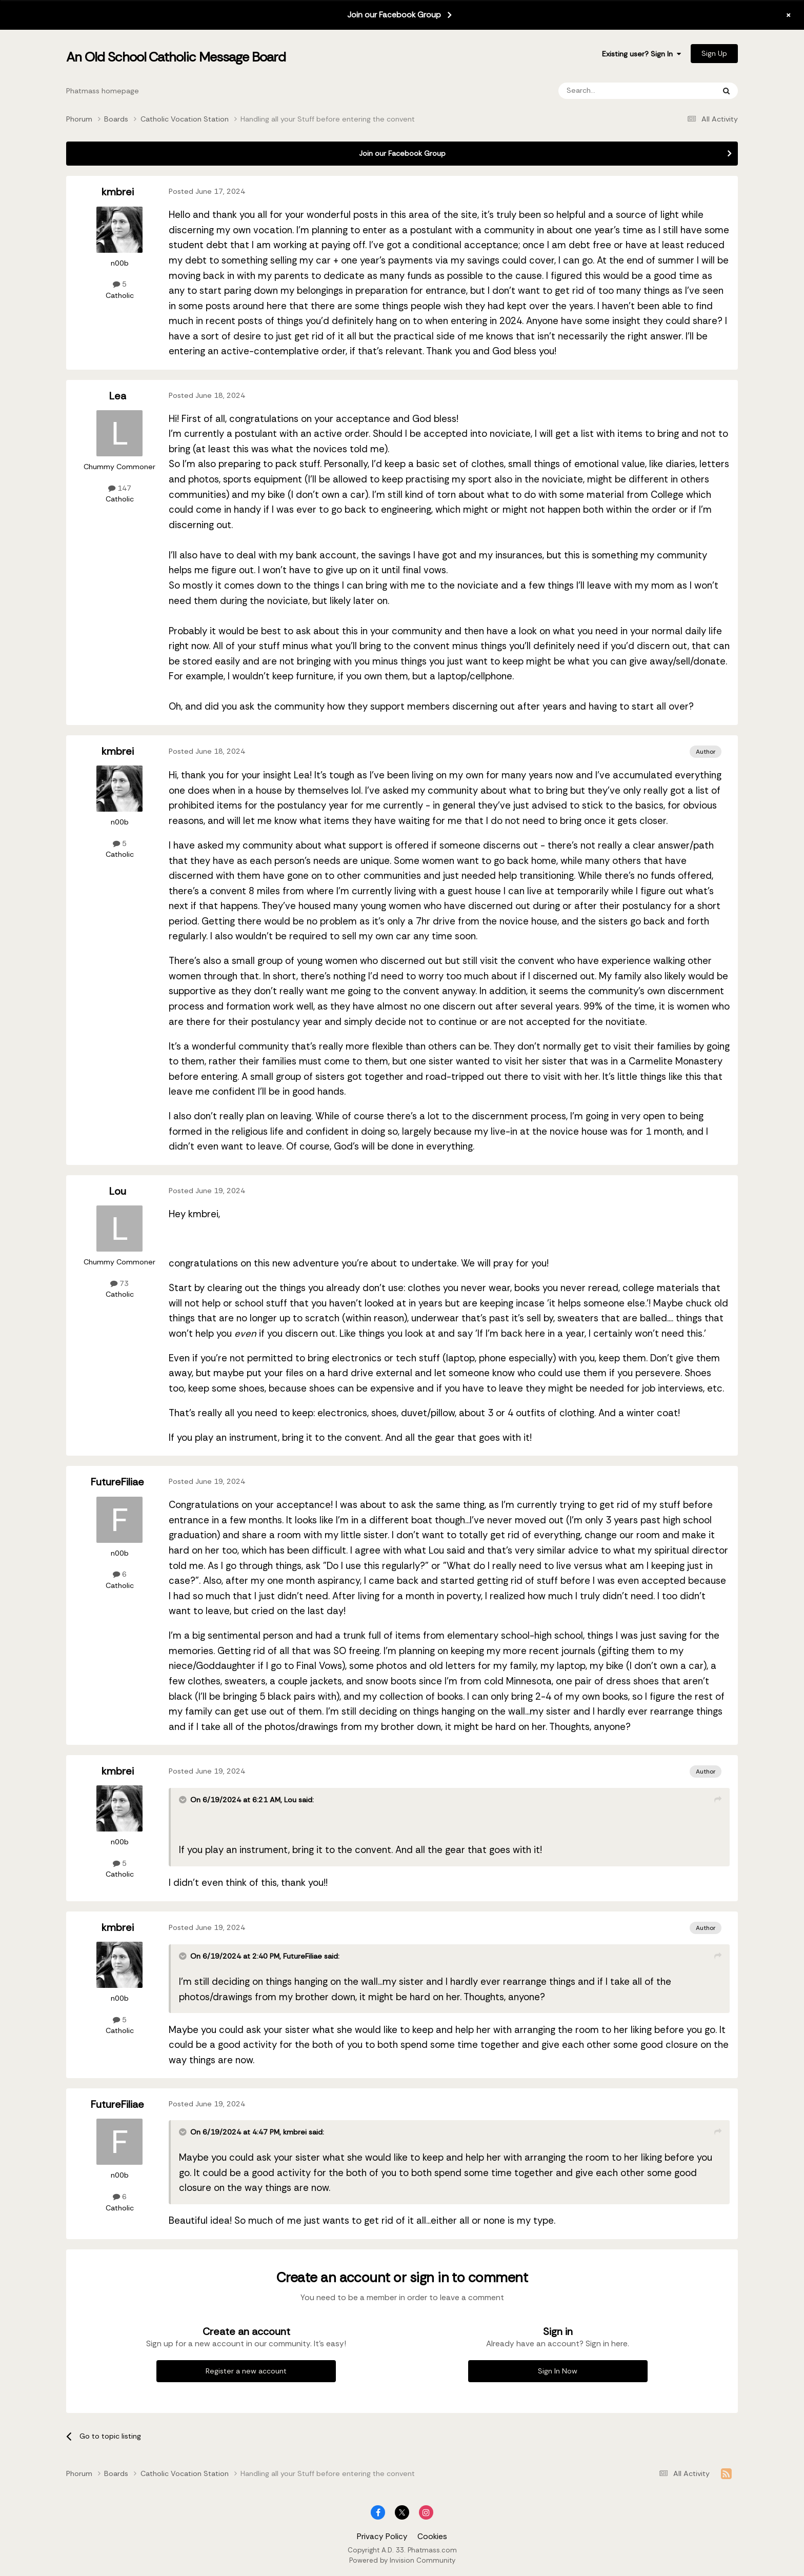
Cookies (432, 2536)
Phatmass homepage (102, 90)
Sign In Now (557, 2371)
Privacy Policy (382, 2536)
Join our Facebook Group (394, 15)
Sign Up (714, 53)
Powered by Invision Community (402, 2560)
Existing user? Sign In (641, 53)
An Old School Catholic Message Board (176, 57)
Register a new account (246, 2371)
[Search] (609, 91)
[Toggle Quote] (183, 1800)
